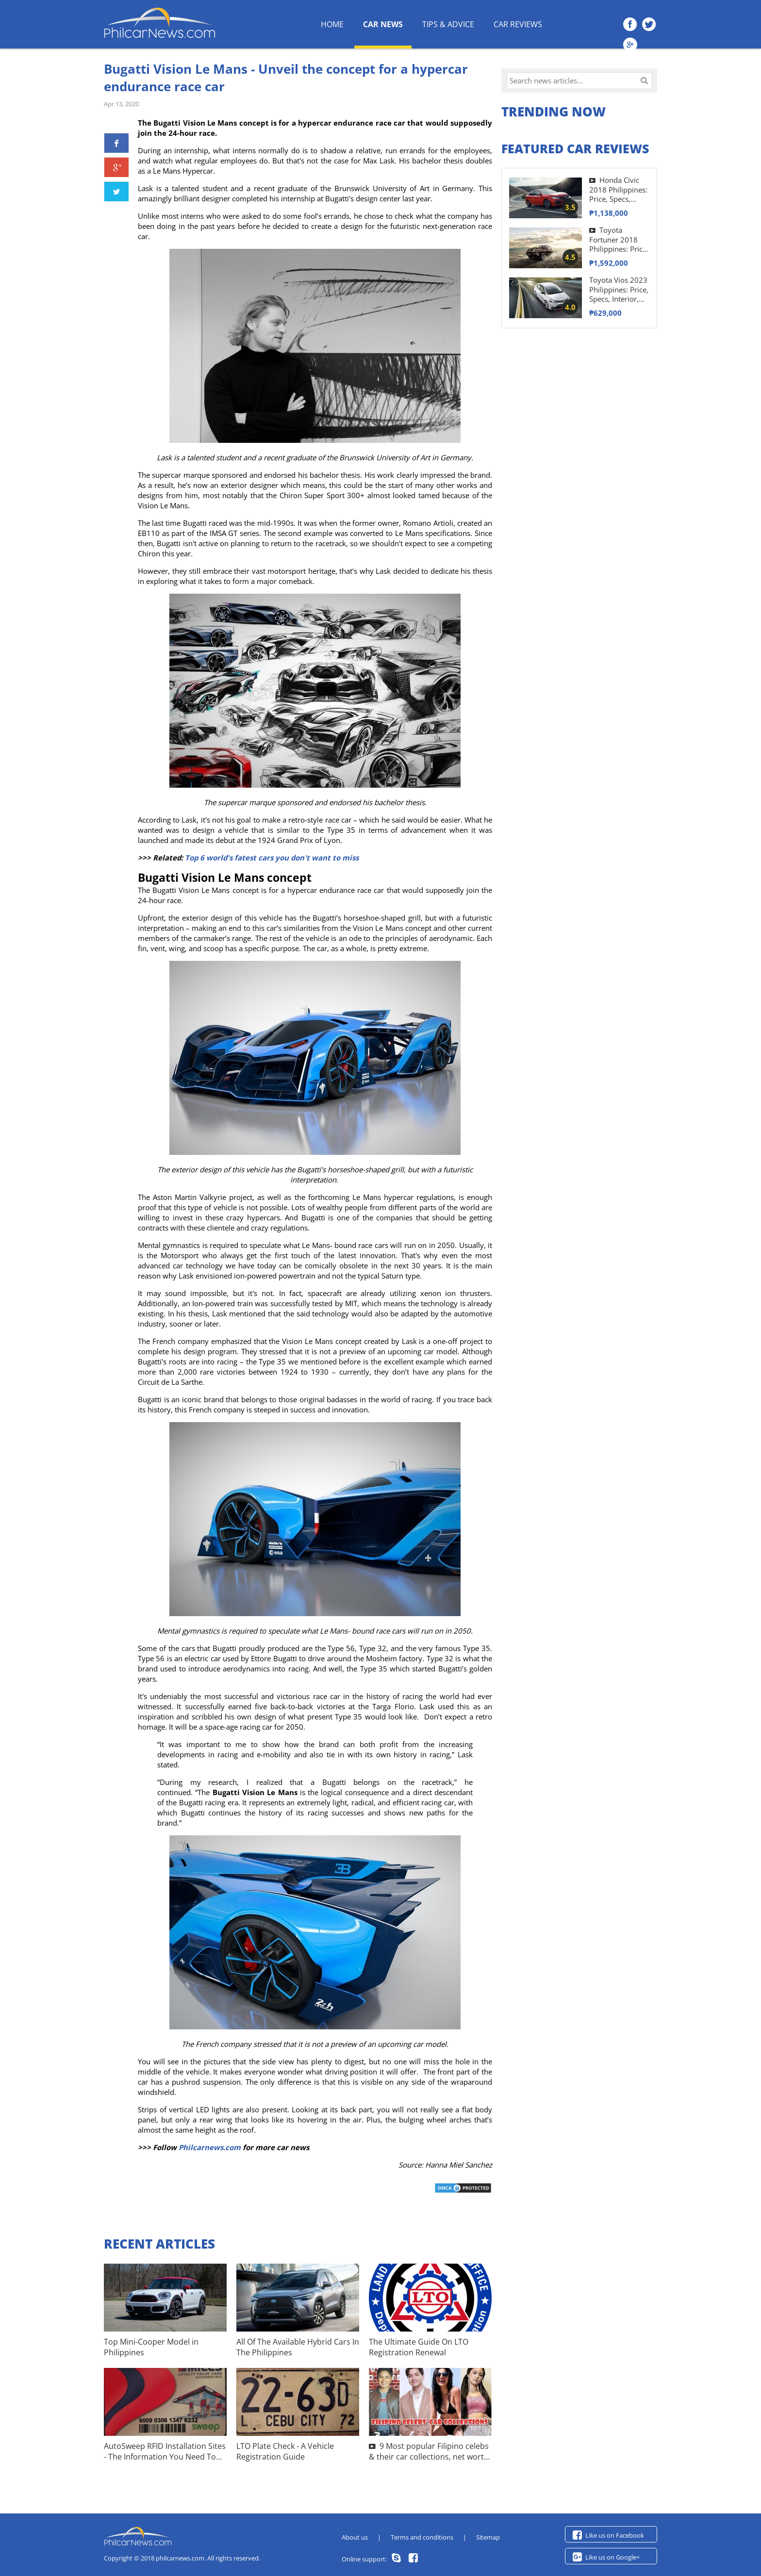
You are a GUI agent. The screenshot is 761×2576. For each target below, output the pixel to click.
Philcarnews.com (210, 2147)
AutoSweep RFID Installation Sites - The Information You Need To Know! (165, 2452)
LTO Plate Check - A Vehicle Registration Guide (285, 2451)
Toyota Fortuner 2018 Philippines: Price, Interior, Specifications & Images (618, 240)
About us (355, 2537)
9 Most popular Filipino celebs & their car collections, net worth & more (429, 2452)
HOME (332, 24)
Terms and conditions (422, 2537)
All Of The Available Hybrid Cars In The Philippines (297, 2347)
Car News (383, 24)
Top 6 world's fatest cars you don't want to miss (272, 857)
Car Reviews (518, 24)
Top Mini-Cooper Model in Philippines (151, 2347)
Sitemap (488, 2537)
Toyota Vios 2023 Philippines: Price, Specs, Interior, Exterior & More (618, 289)
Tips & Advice (448, 24)
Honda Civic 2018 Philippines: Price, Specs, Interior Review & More (618, 190)
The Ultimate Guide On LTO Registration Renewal (418, 2347)
